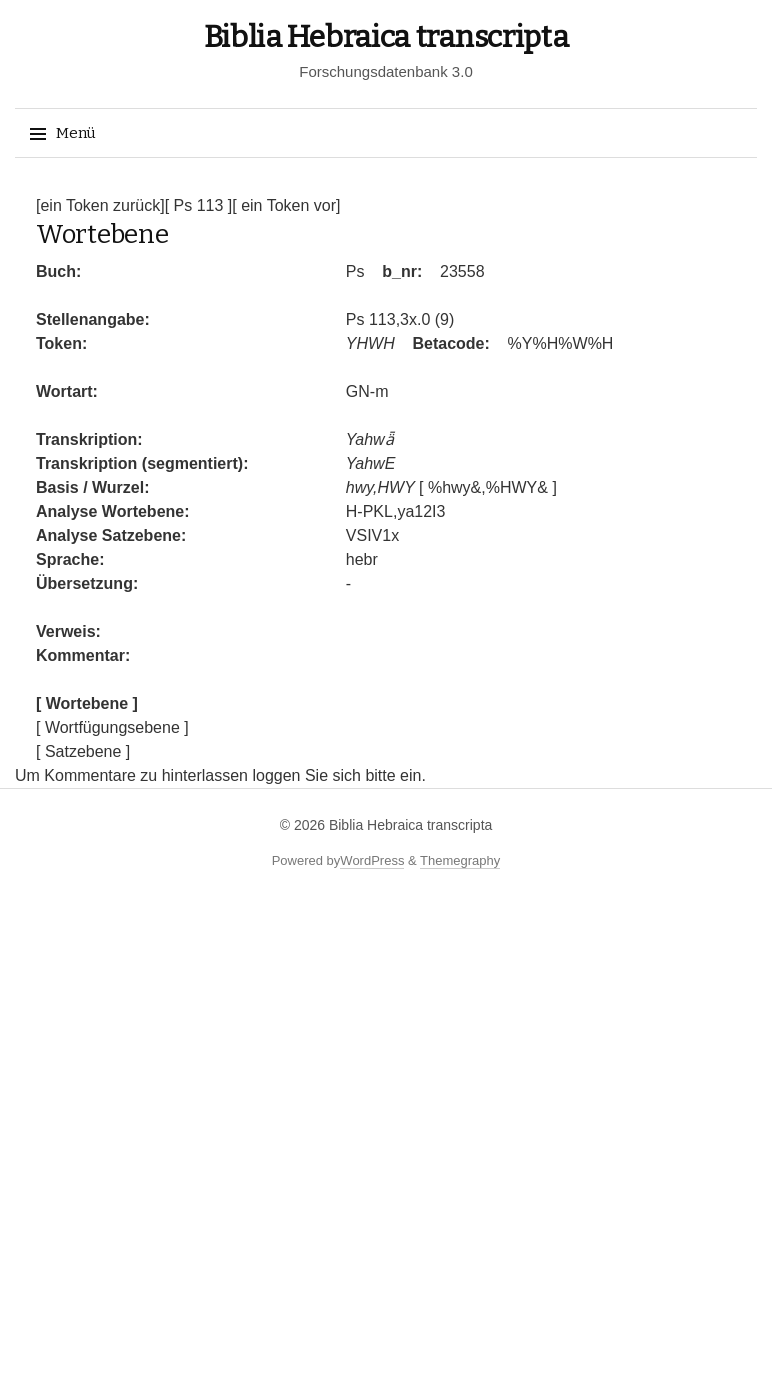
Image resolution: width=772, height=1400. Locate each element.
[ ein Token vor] (286, 205)
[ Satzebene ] (83, 751)
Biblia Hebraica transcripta (386, 37)
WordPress (372, 860)
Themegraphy (460, 860)
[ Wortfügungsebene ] (112, 727)
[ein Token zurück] (100, 205)
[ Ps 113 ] (199, 205)
